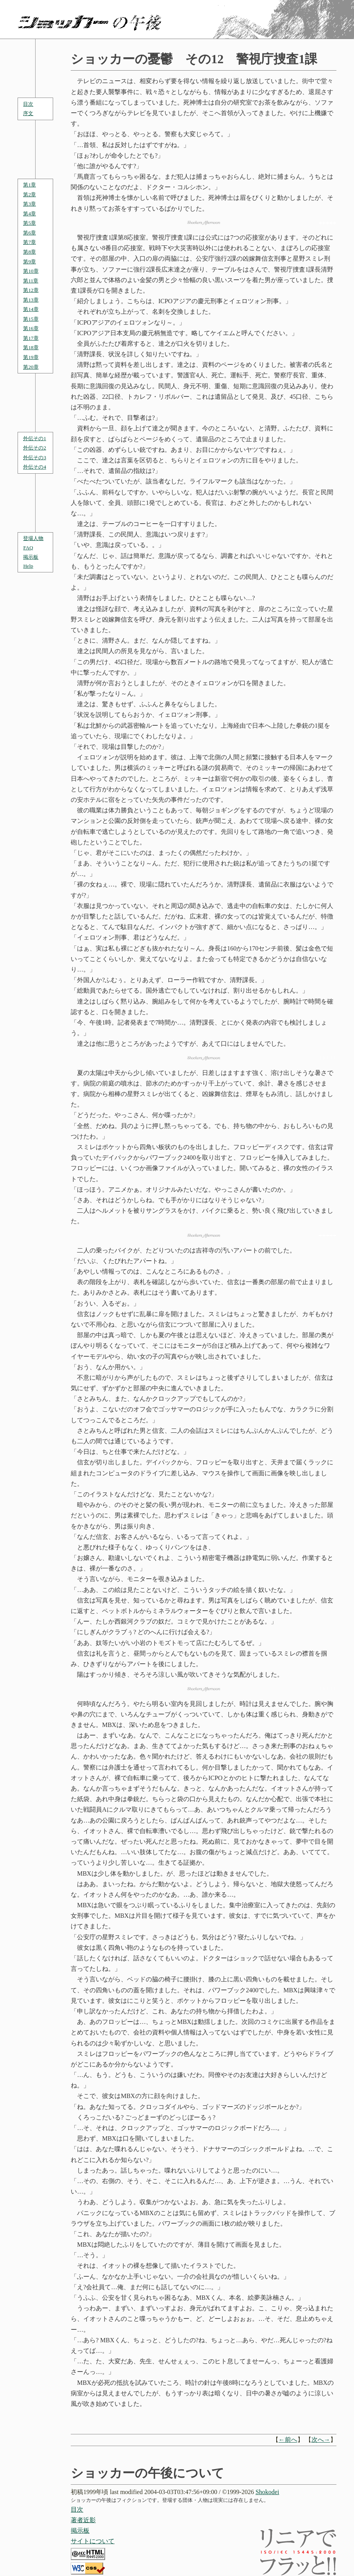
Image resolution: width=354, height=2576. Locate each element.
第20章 (30, 367)
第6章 (29, 233)
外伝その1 (34, 438)
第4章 (29, 214)
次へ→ (320, 2439)
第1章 (29, 185)
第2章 (29, 194)
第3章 (29, 204)
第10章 (30, 271)
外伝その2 (34, 448)
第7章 (29, 242)
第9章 (29, 262)
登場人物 (33, 538)
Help (28, 566)
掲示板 (30, 557)
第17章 (30, 338)
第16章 (30, 328)
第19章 (30, 357)
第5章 (29, 223)
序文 (28, 113)
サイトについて (92, 2541)
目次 (28, 104)
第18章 (30, 347)
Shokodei (267, 2492)
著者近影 (83, 2520)
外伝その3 (34, 457)
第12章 (30, 290)
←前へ (288, 2439)
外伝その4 (34, 467)
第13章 (30, 300)
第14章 (30, 309)
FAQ (28, 548)
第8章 (29, 252)
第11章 (30, 281)
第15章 (30, 319)
